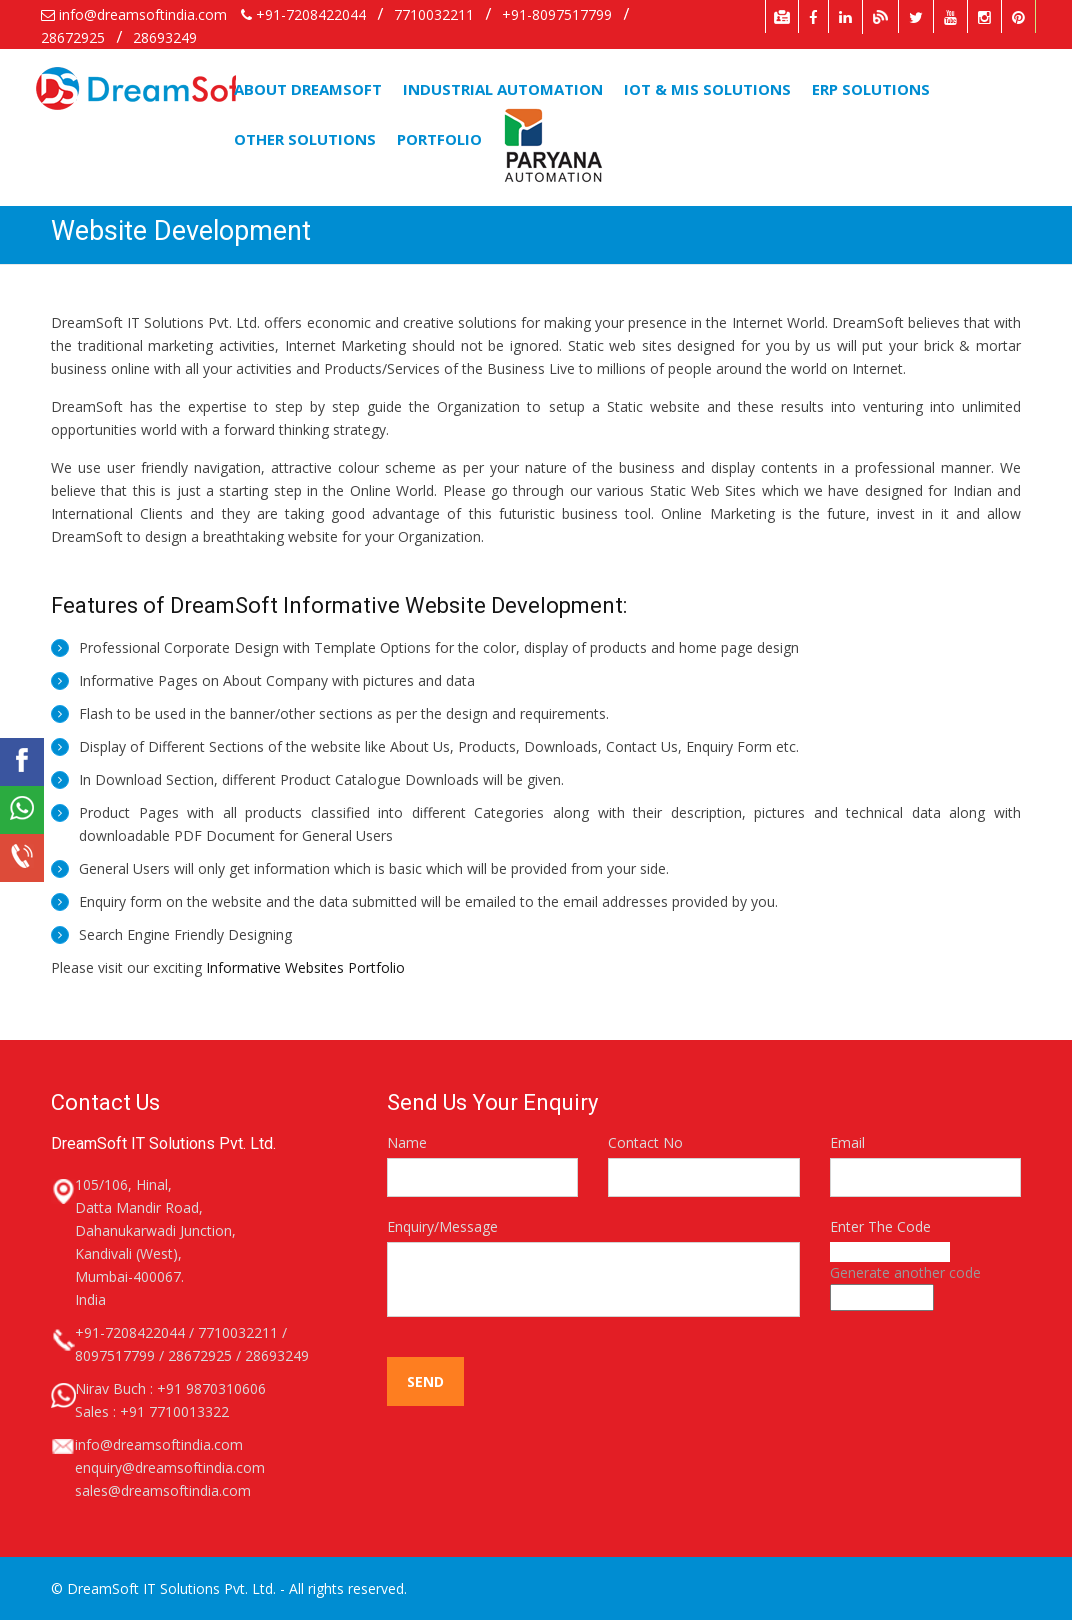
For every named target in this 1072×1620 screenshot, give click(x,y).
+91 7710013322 (174, 1411)
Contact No (645, 1142)
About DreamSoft (308, 89)
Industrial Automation (503, 89)
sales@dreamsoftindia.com (163, 1490)
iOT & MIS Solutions (707, 89)
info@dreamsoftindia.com (134, 14)
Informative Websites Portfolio (305, 967)
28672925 (75, 37)
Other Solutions (305, 139)
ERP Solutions (871, 89)
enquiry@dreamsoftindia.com (170, 1467)
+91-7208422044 (305, 14)
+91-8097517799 (557, 14)
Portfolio (439, 139)
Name (407, 1142)
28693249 (165, 37)
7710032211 (434, 14)
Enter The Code (880, 1226)
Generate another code (905, 1272)
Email (847, 1142)
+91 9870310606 (211, 1388)
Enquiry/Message (442, 1226)
